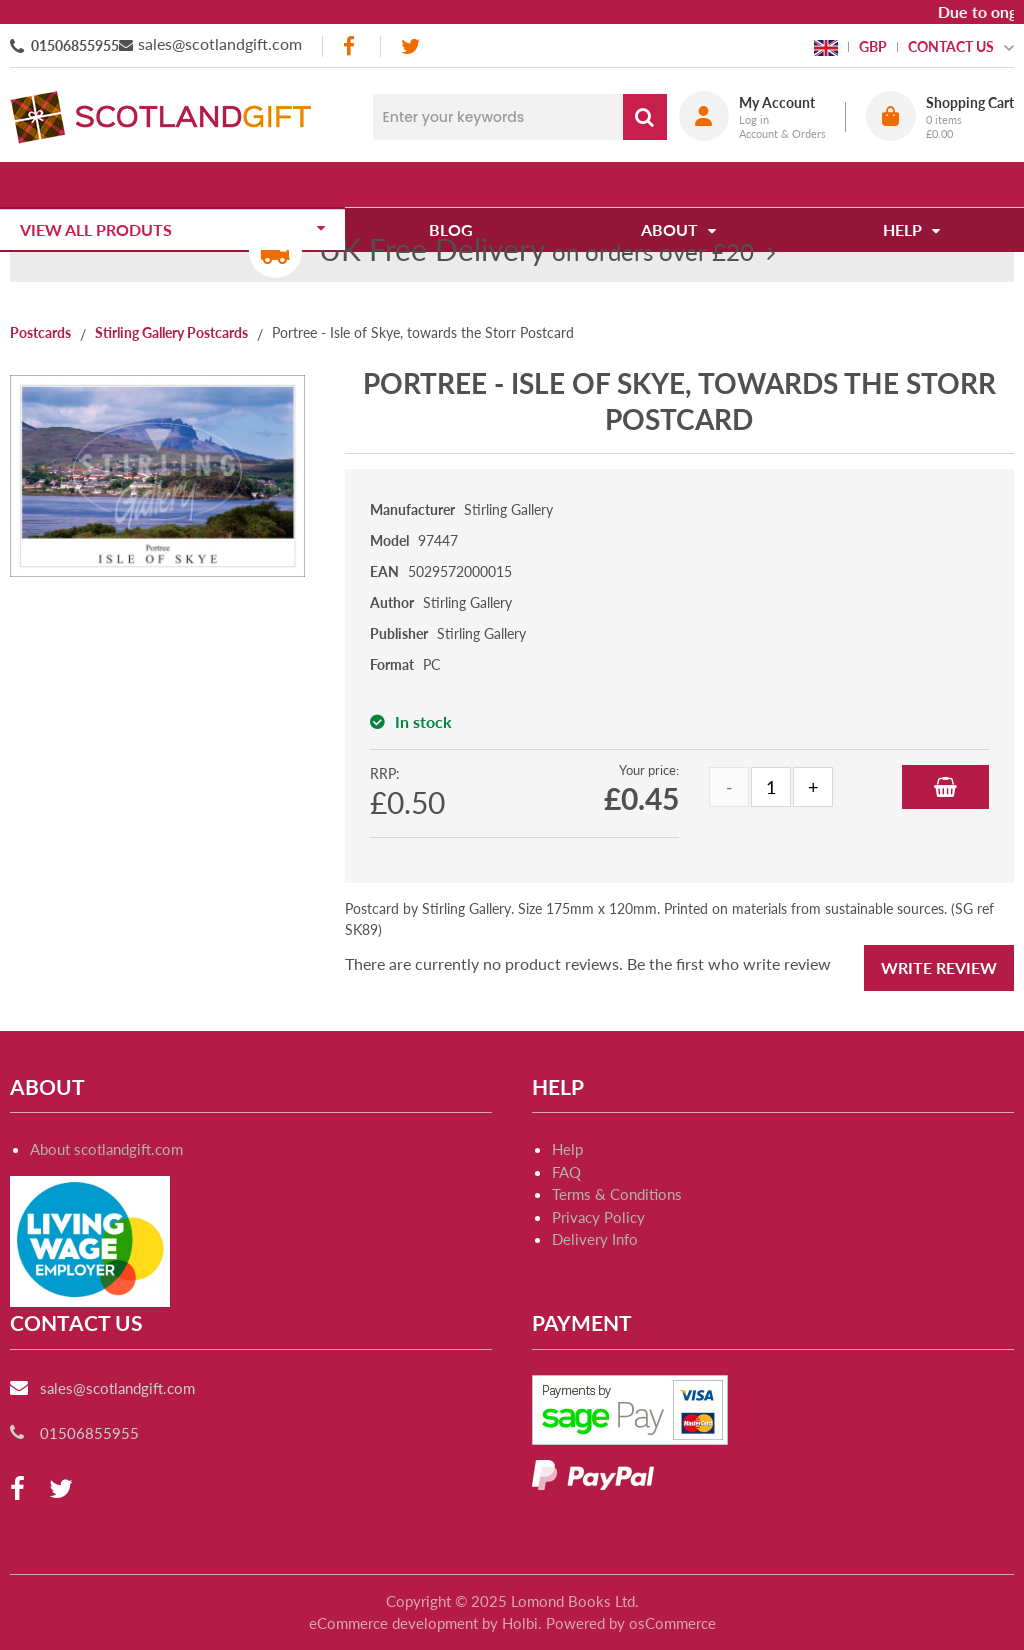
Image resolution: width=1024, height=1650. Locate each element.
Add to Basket (945, 787)
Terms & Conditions (617, 1194)
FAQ (566, 1172)
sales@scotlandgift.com (220, 43)
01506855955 (75, 45)
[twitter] (410, 46)
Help (567, 1149)
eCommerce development (393, 1623)
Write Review (939, 967)
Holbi (520, 1623)
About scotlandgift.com (106, 1149)
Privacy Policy (598, 1217)
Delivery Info (595, 1239)
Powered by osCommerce (631, 1623)
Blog (458, 184)
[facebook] (351, 46)
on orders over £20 (536, 251)
